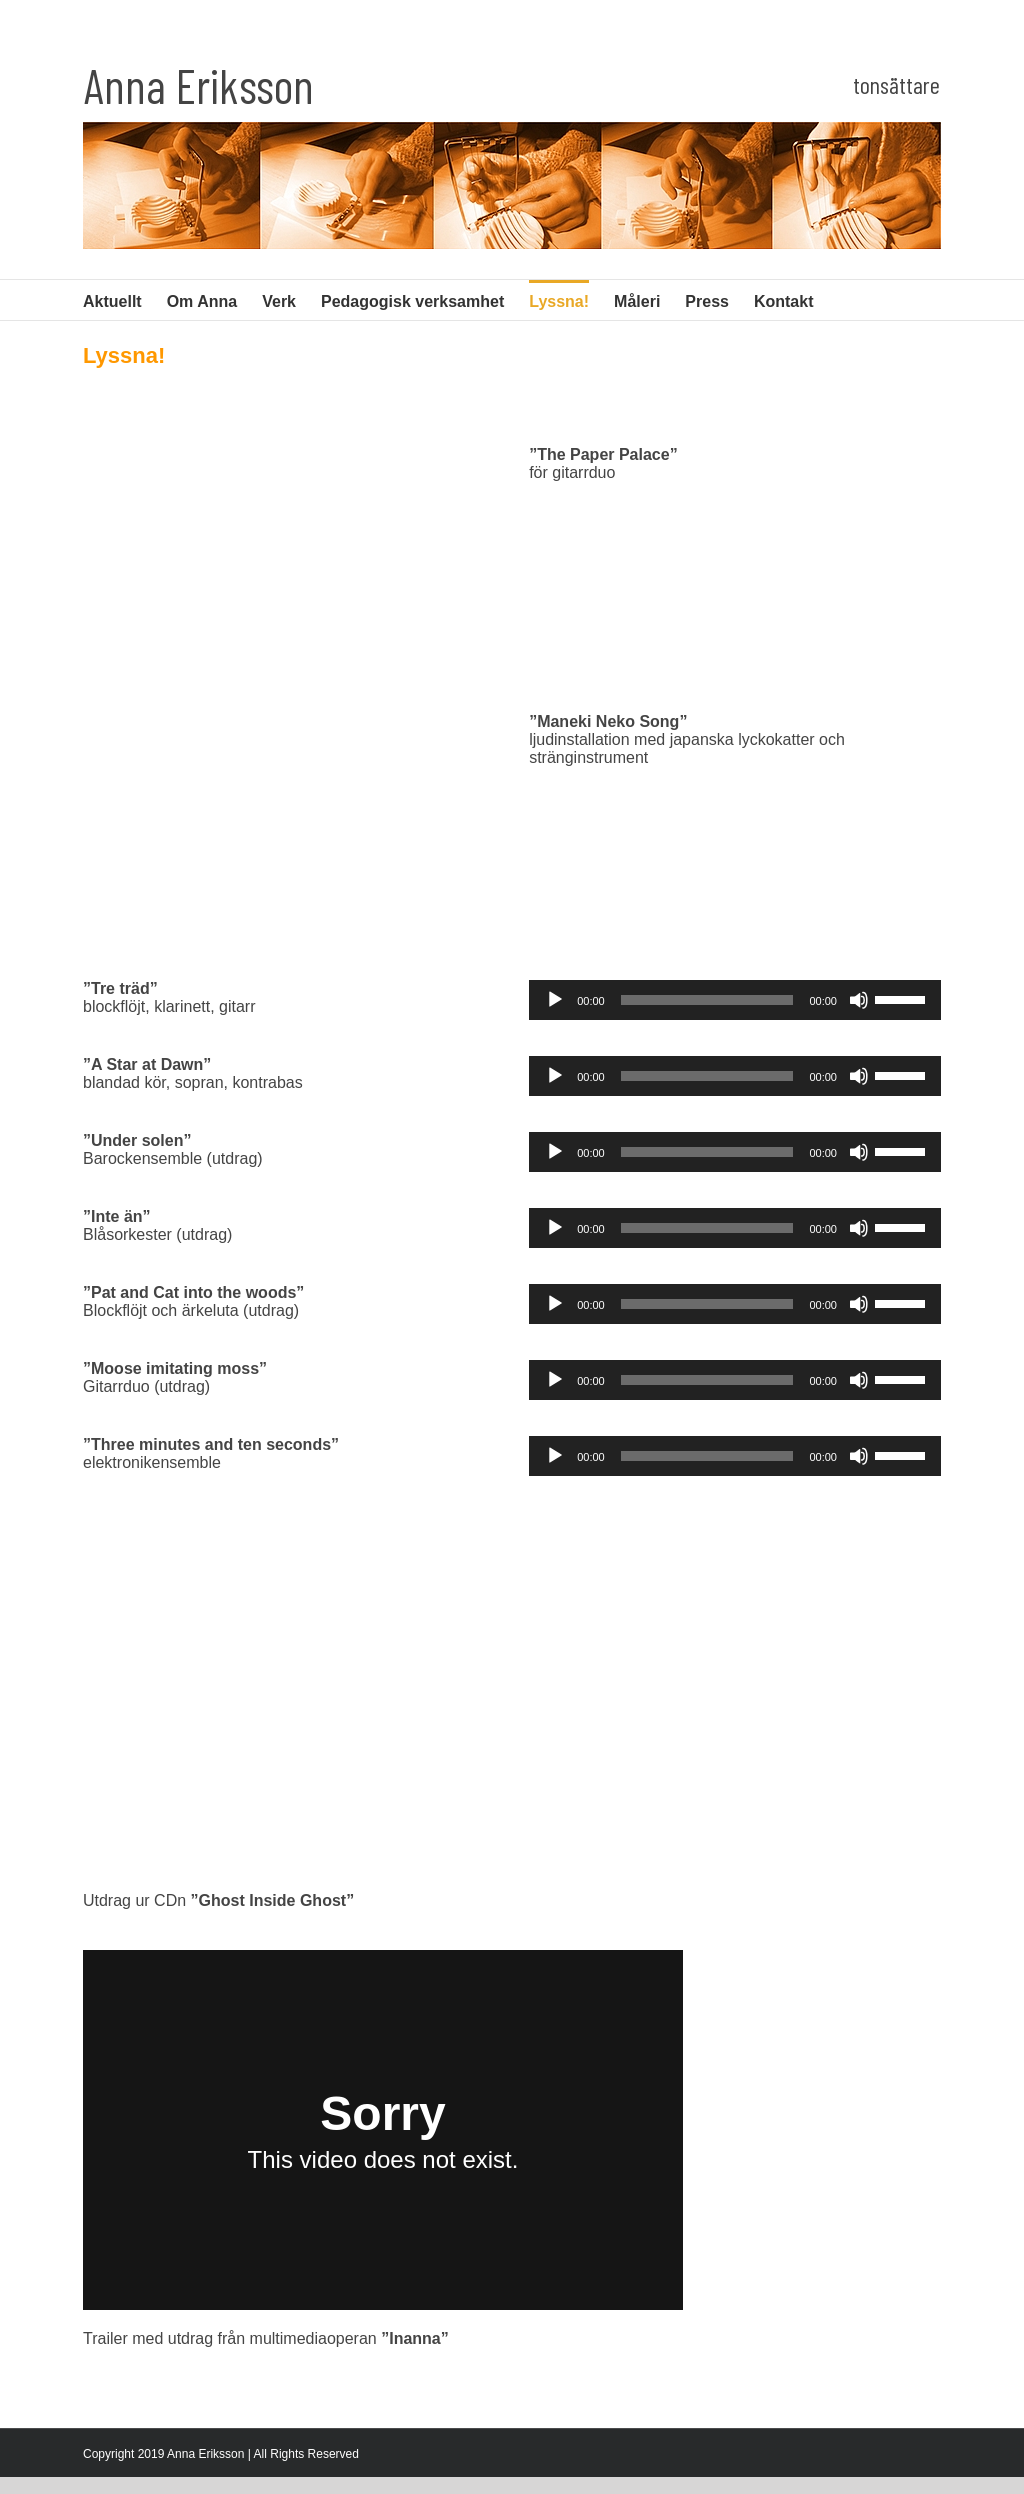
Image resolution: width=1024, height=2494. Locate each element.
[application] (735, 1000)
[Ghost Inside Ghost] (512, 1692)
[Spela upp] (555, 1000)
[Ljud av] (859, 1000)
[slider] (707, 1000)
